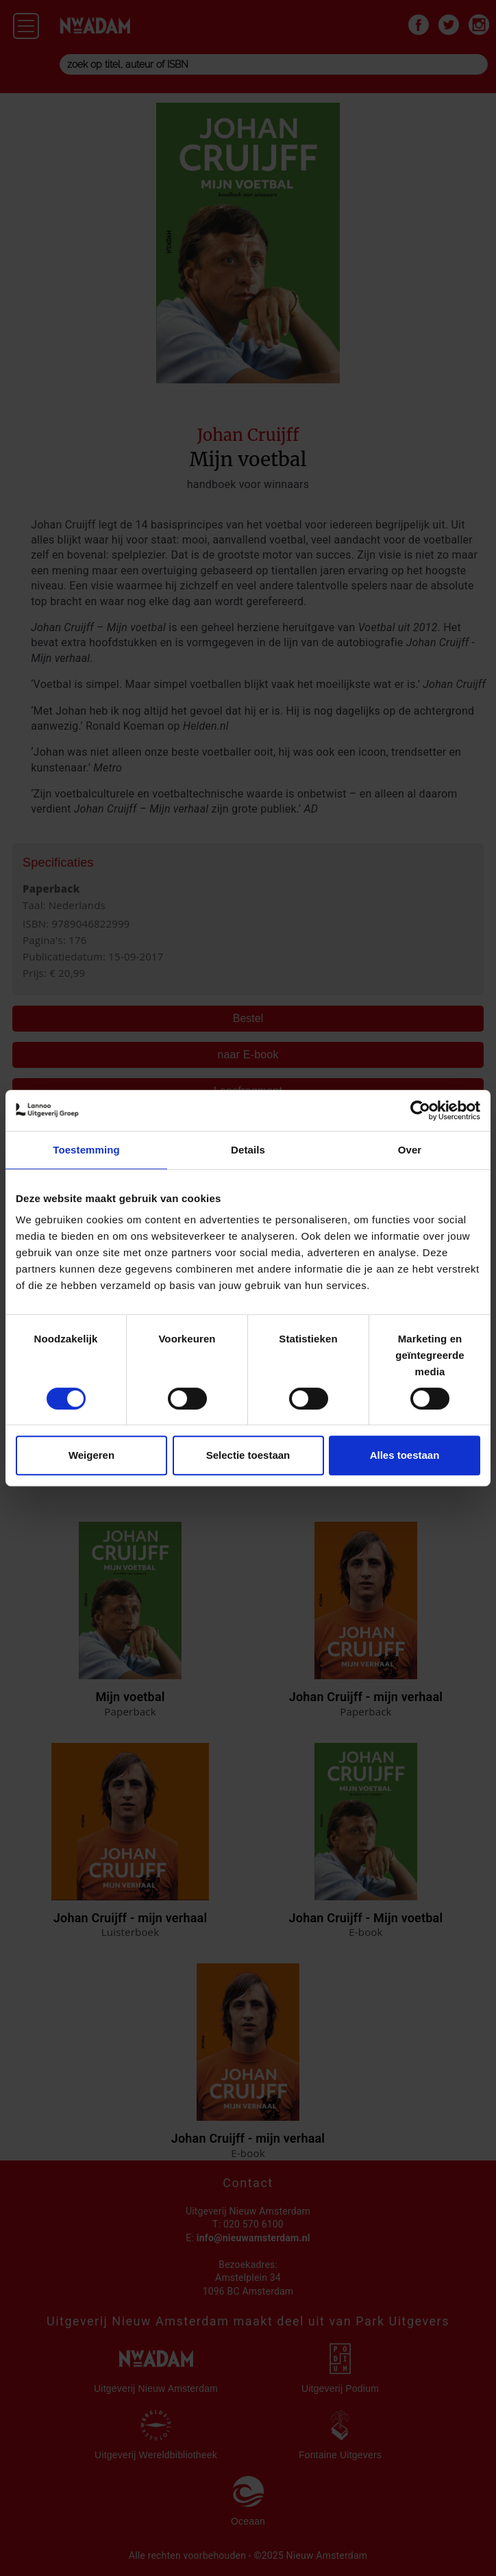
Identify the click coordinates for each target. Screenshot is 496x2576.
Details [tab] (248, 1150)
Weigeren (91, 1455)
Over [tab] (410, 1150)
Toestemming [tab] (86, 1150)
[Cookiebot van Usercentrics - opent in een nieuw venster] (420, 1110)
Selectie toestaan (248, 1455)
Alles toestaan (405, 1455)
